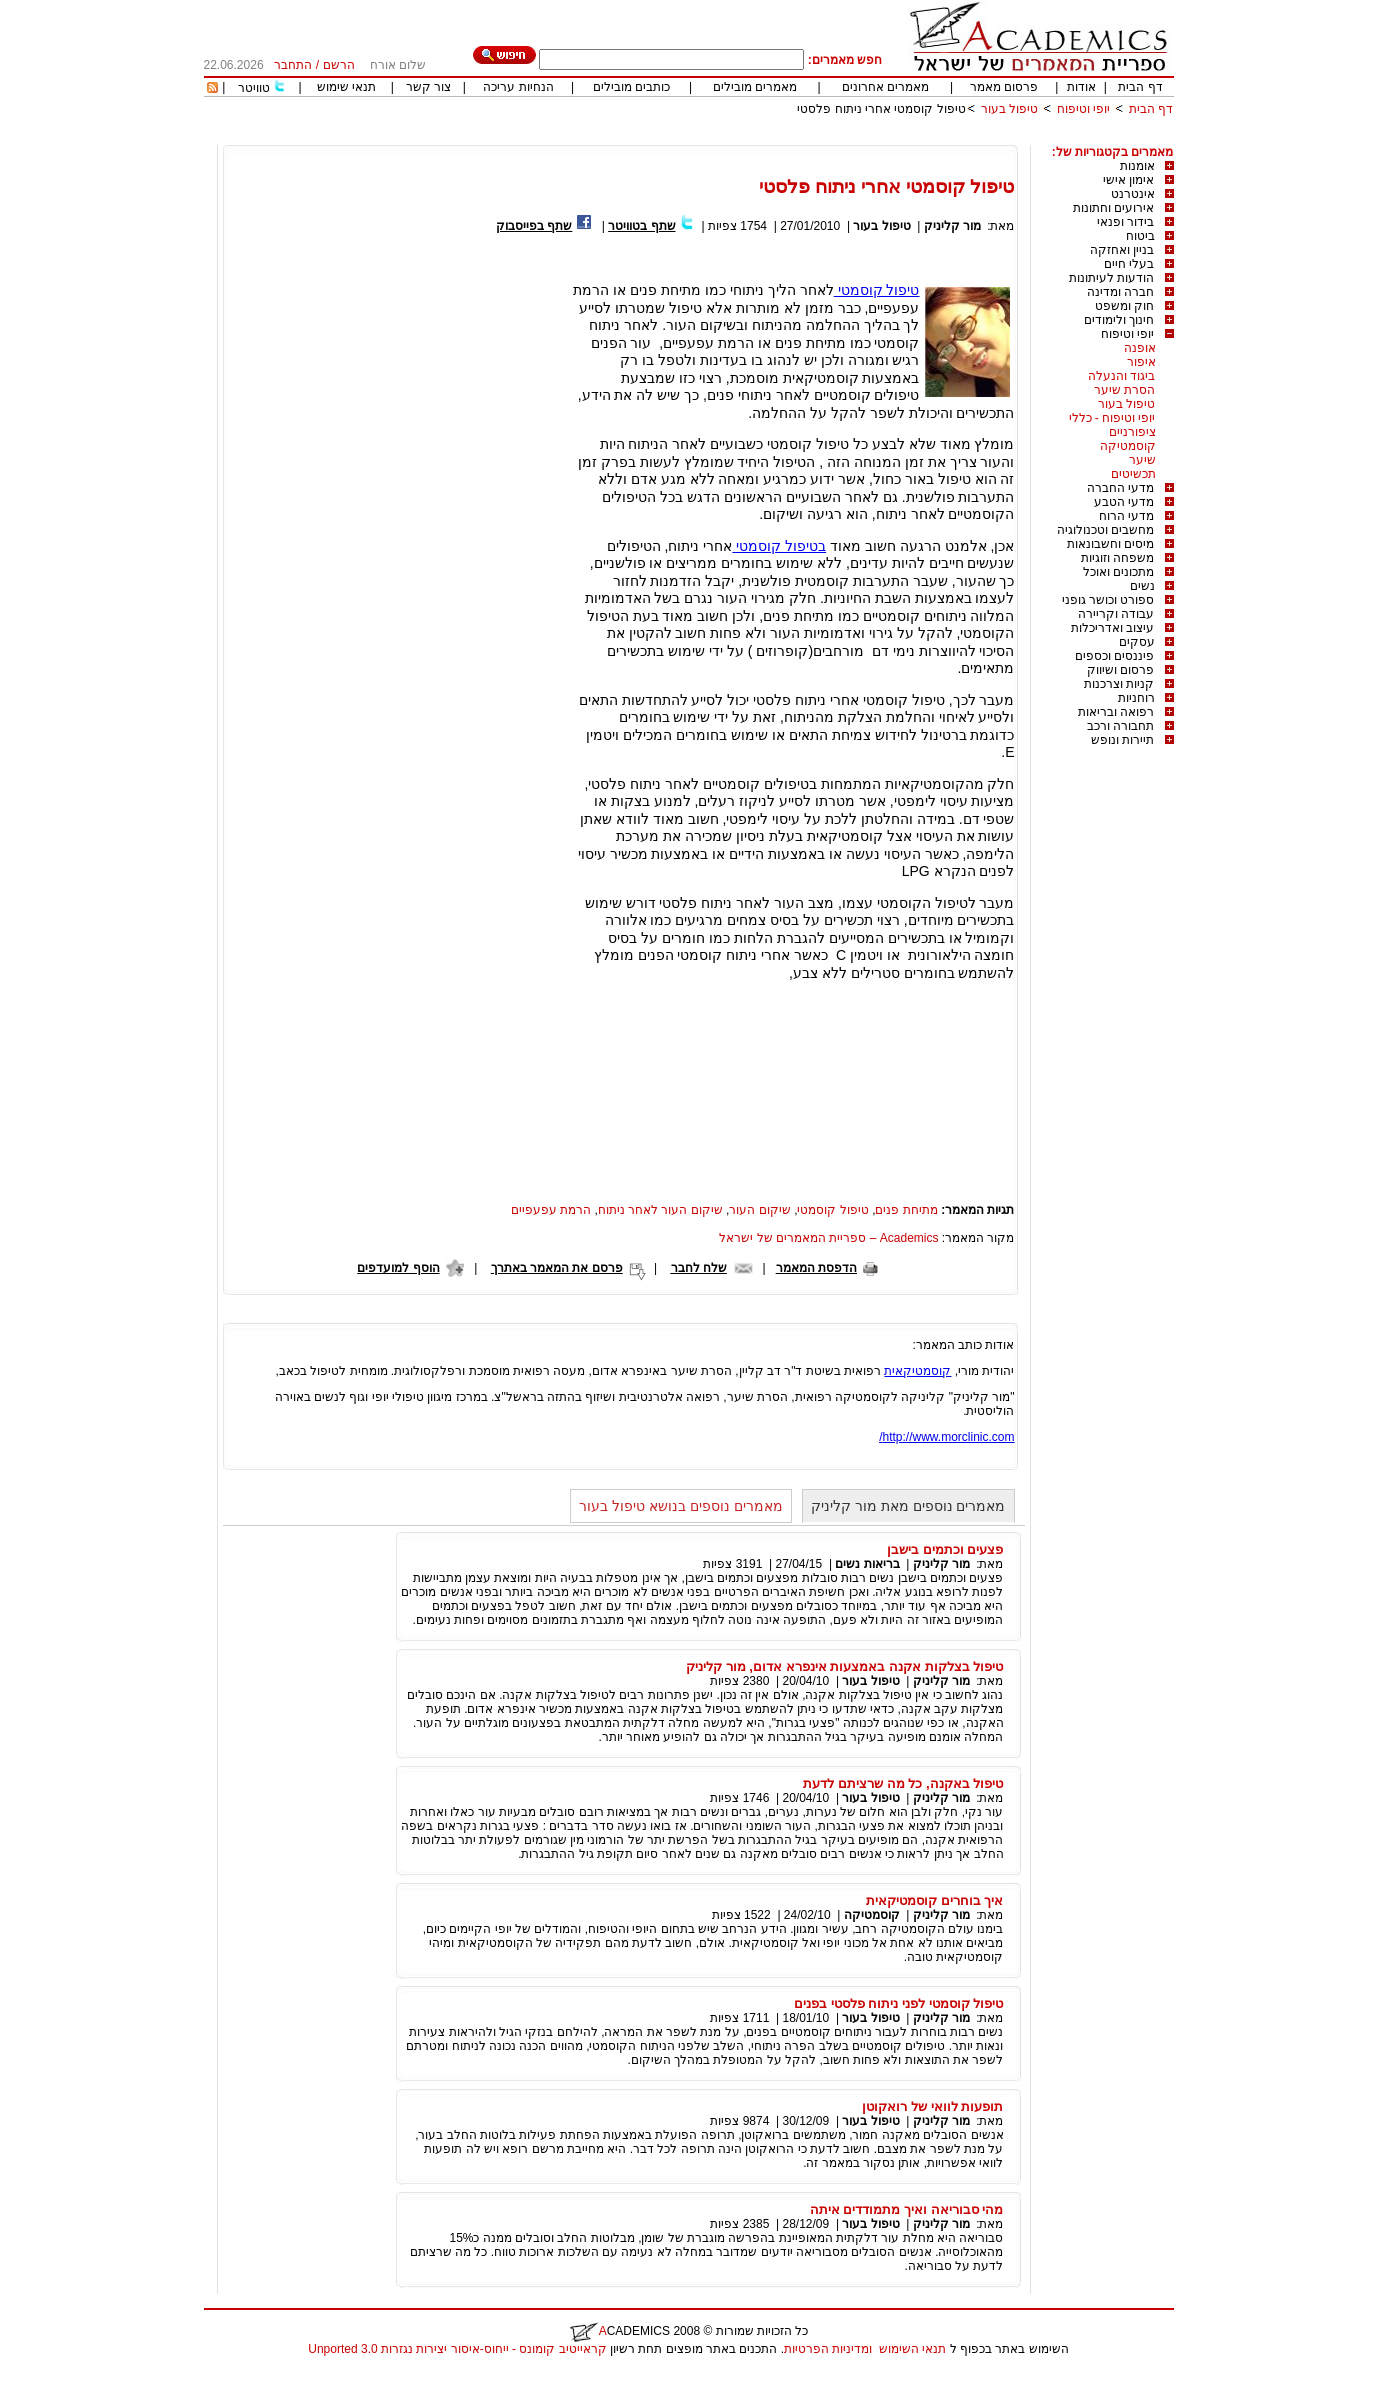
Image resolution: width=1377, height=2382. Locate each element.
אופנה (1140, 348)
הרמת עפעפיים (551, 1210)
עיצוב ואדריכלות (1112, 628)
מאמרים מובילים (755, 87)
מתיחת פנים (906, 1210)
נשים (1142, 586)
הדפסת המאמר (816, 1268)
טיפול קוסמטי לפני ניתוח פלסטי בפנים (899, 2003)
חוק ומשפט (1124, 306)
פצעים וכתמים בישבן (945, 1549)
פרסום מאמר (1004, 87)
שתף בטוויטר (641, 226)
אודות (1081, 87)
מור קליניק (952, 226)
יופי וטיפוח (1083, 109)
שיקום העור (759, 1210)
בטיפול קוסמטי (779, 546)
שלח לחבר (699, 1268)
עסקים (1137, 642)
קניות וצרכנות (1119, 684)
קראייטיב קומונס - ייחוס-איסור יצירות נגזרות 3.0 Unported (457, 2349)
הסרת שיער (1124, 390)
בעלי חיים (1129, 264)
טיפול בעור (1009, 109)
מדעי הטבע (1124, 502)
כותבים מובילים (631, 87)
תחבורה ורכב (1120, 726)
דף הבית (1140, 87)
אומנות (1137, 166)
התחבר (293, 65)
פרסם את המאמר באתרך (557, 1268)
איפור (1141, 362)
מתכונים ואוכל (1118, 572)
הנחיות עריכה (518, 87)
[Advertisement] (810, 137)
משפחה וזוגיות (1117, 558)
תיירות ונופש (1122, 740)
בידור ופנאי (1125, 222)
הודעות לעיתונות (1111, 278)
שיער (1142, 460)
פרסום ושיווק (1120, 670)
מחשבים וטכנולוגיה (1105, 530)
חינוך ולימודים (1119, 320)
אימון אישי (1128, 180)
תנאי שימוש (346, 87)
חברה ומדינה (1120, 292)
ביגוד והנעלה (1121, 376)
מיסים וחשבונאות (1110, 544)
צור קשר (428, 87)
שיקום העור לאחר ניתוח (660, 1210)
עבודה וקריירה (1116, 614)
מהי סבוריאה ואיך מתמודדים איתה (907, 2209)
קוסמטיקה (1128, 446)
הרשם (339, 65)
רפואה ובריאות (1116, 712)
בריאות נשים (867, 1564)
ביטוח (1140, 236)
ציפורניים (1132, 432)
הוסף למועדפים (398, 1268)
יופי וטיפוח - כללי (1112, 418)
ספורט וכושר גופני (1108, 600)
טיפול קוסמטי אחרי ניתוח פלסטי (881, 109)
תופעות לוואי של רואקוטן (932, 2106)
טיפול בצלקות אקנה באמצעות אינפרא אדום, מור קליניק (845, 1666)
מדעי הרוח (1126, 516)
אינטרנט (1133, 194)
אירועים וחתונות (1113, 208)
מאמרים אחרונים (885, 87)
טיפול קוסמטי (877, 290)
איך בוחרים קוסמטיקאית (934, 1900)
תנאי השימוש (912, 2349)
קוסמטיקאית (917, 1371)
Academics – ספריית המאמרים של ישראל (828, 1238)
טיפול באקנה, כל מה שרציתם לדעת (903, 1783)
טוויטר (254, 88)
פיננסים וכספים (1114, 656)
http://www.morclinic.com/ (946, 1437)
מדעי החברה (1120, 488)
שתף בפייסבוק (534, 226)
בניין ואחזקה (1122, 250)
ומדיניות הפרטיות (828, 2349)
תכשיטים (1133, 474)
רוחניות (1136, 698)
